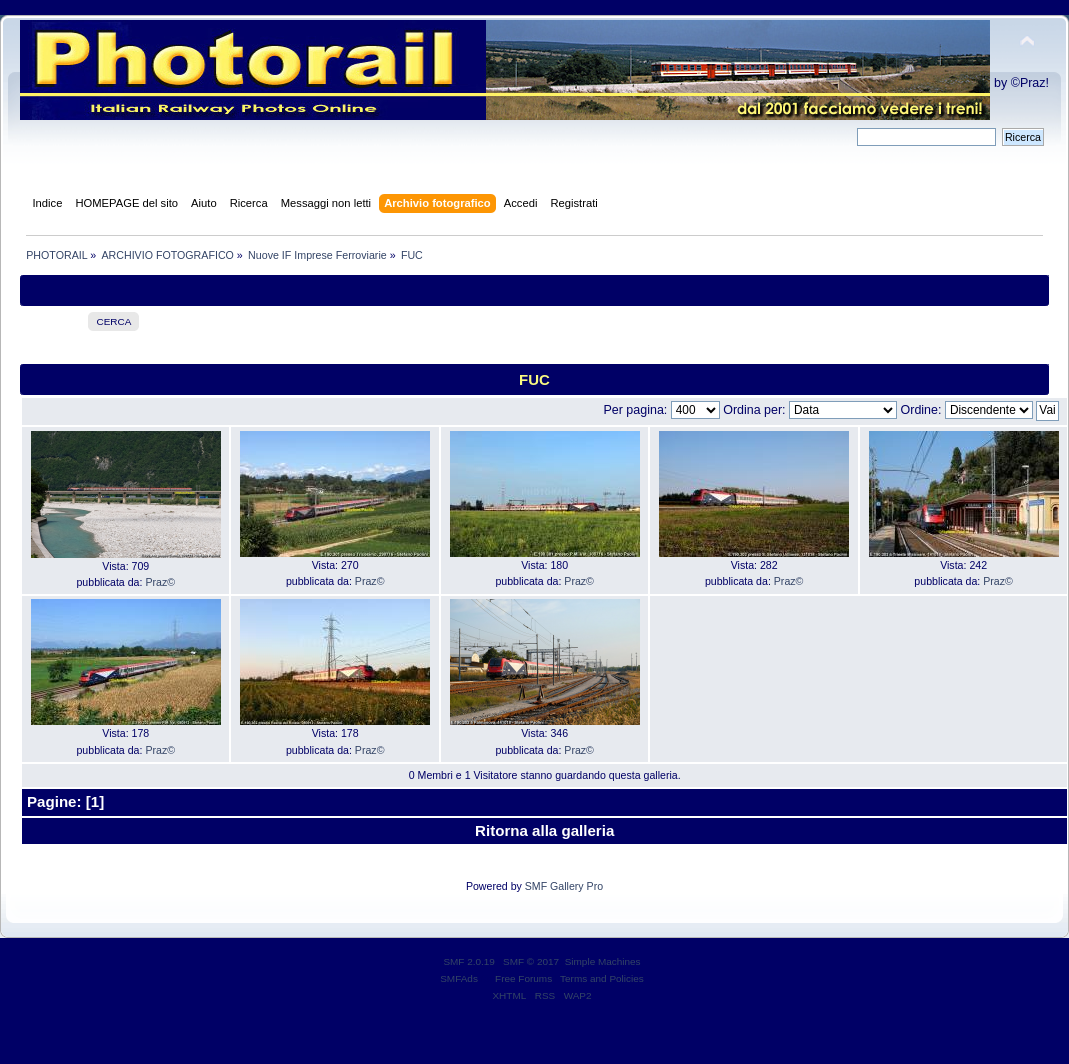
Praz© (160, 582)
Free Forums (523, 978)
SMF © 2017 (531, 961)
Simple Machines (603, 961)
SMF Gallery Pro (564, 886)
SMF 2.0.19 (469, 961)
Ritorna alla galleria (544, 830)
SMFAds (459, 978)
